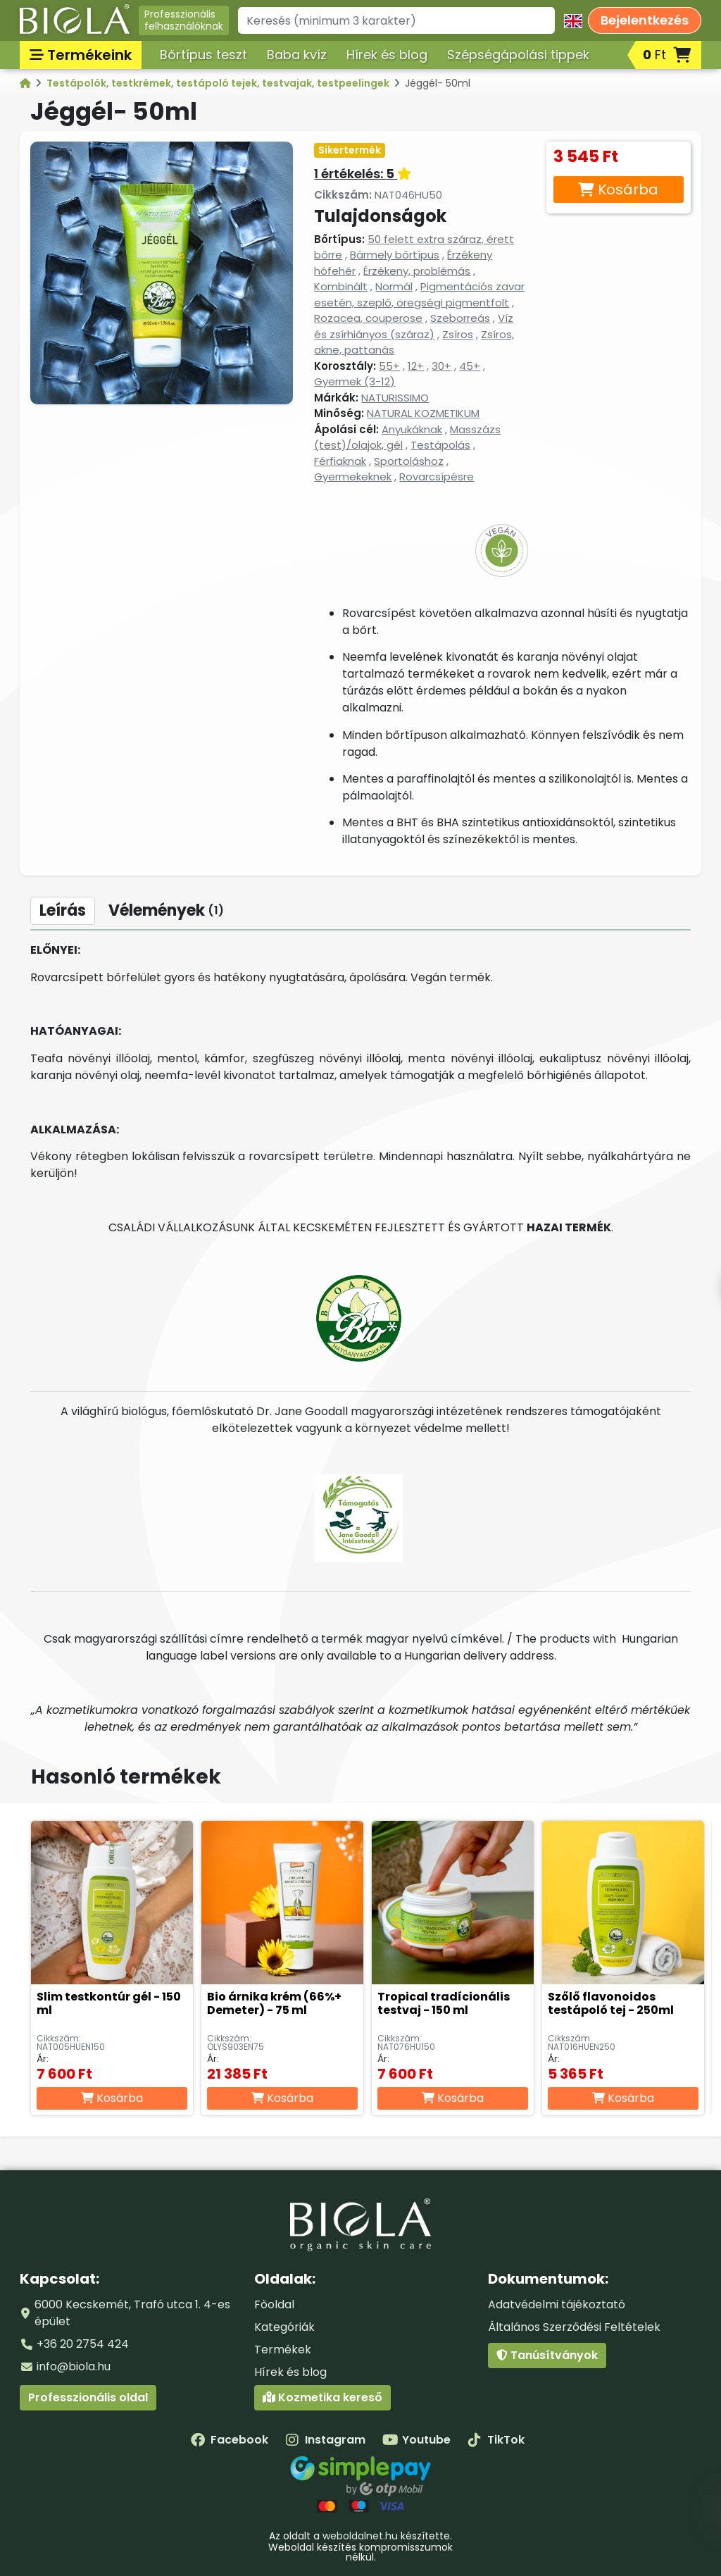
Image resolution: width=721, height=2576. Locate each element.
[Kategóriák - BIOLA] (26, 83)
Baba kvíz (297, 54)
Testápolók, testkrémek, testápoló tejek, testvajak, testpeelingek (218, 83)
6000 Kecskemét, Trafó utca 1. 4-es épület (132, 2312)
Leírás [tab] (62, 910)
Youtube (416, 2440)
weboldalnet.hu (360, 2536)
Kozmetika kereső (322, 2397)
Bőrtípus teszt (203, 54)
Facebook (229, 2440)
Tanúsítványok (547, 2355)
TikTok (496, 2440)
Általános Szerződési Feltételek (574, 2327)
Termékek (282, 2349)
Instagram (325, 2440)
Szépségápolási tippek (518, 54)
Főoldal (274, 2304)
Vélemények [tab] (166, 910)
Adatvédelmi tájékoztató (556, 2304)
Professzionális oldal (88, 2397)
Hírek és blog (386, 54)
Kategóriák (284, 2327)
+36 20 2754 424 (83, 2344)
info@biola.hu (74, 2366)
